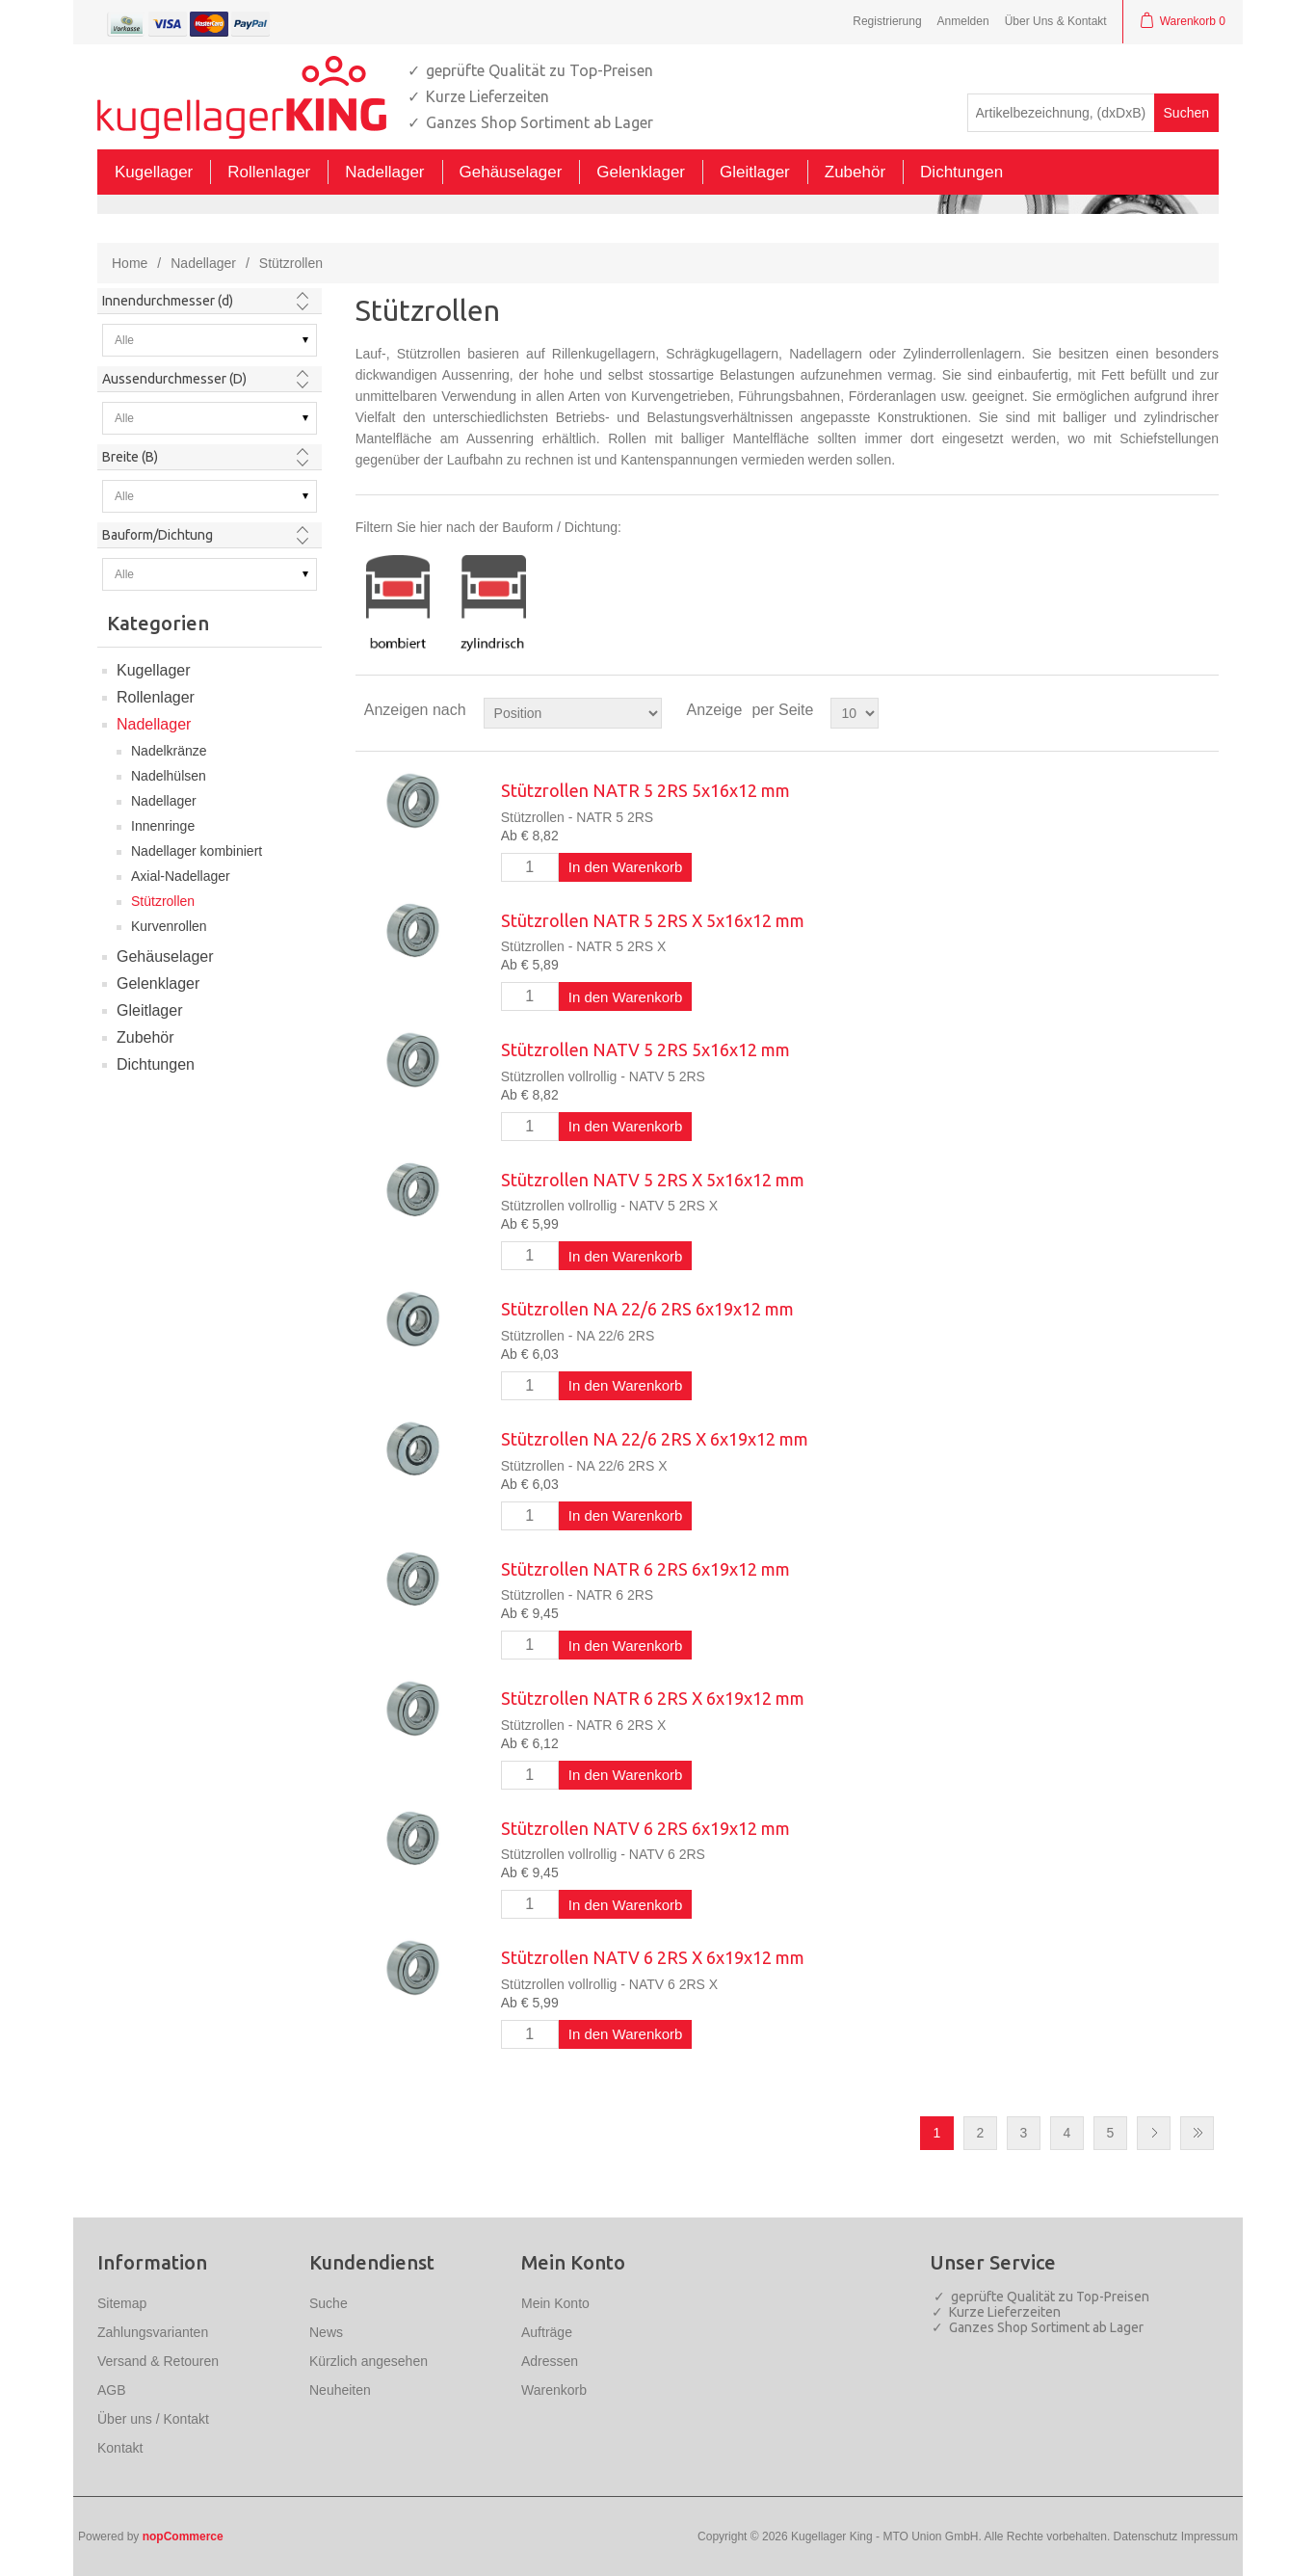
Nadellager (203, 263)
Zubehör (145, 1037)
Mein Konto (555, 2303)
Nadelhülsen (168, 775)
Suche (328, 2303)
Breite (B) (130, 457)
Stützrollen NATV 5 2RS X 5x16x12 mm (652, 1179)
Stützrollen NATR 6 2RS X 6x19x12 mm (652, 1698)
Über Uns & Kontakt (1056, 21)
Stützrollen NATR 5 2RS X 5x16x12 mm (652, 920)
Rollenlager (156, 697)
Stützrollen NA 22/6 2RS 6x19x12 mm (647, 1308)
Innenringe (163, 826)
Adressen (549, 2361)
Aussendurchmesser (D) (174, 378)
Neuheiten (340, 2390)
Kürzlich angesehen (368, 2361)
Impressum (1209, 2536)
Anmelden (963, 21)
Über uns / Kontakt (153, 2419)
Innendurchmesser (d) (167, 300)
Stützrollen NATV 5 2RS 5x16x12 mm (645, 1049)
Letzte (1197, 2133)
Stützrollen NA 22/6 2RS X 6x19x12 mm (654, 1438)
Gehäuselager (165, 956)
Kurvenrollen (169, 926)
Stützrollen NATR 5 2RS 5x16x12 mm (645, 790)
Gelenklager (158, 983)
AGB (111, 2390)
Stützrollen (163, 901)
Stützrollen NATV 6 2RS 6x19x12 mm (645, 1828)
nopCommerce (183, 2536)
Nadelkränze (169, 750)
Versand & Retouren (158, 2361)
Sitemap (121, 2303)
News (326, 2332)
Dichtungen (156, 1064)
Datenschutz (1146, 2536)
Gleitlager (149, 1010)
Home (129, 263)
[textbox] (1061, 112)
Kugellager (154, 670)
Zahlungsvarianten (152, 2332)
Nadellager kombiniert (196, 851)
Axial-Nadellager (180, 876)
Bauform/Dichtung (157, 535)
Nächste (1154, 2133)
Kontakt (120, 2448)
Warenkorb (554, 2390)
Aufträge (546, 2332)
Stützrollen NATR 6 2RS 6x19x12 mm (645, 1569)
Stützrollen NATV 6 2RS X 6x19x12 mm (652, 1957)
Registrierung (887, 21)
